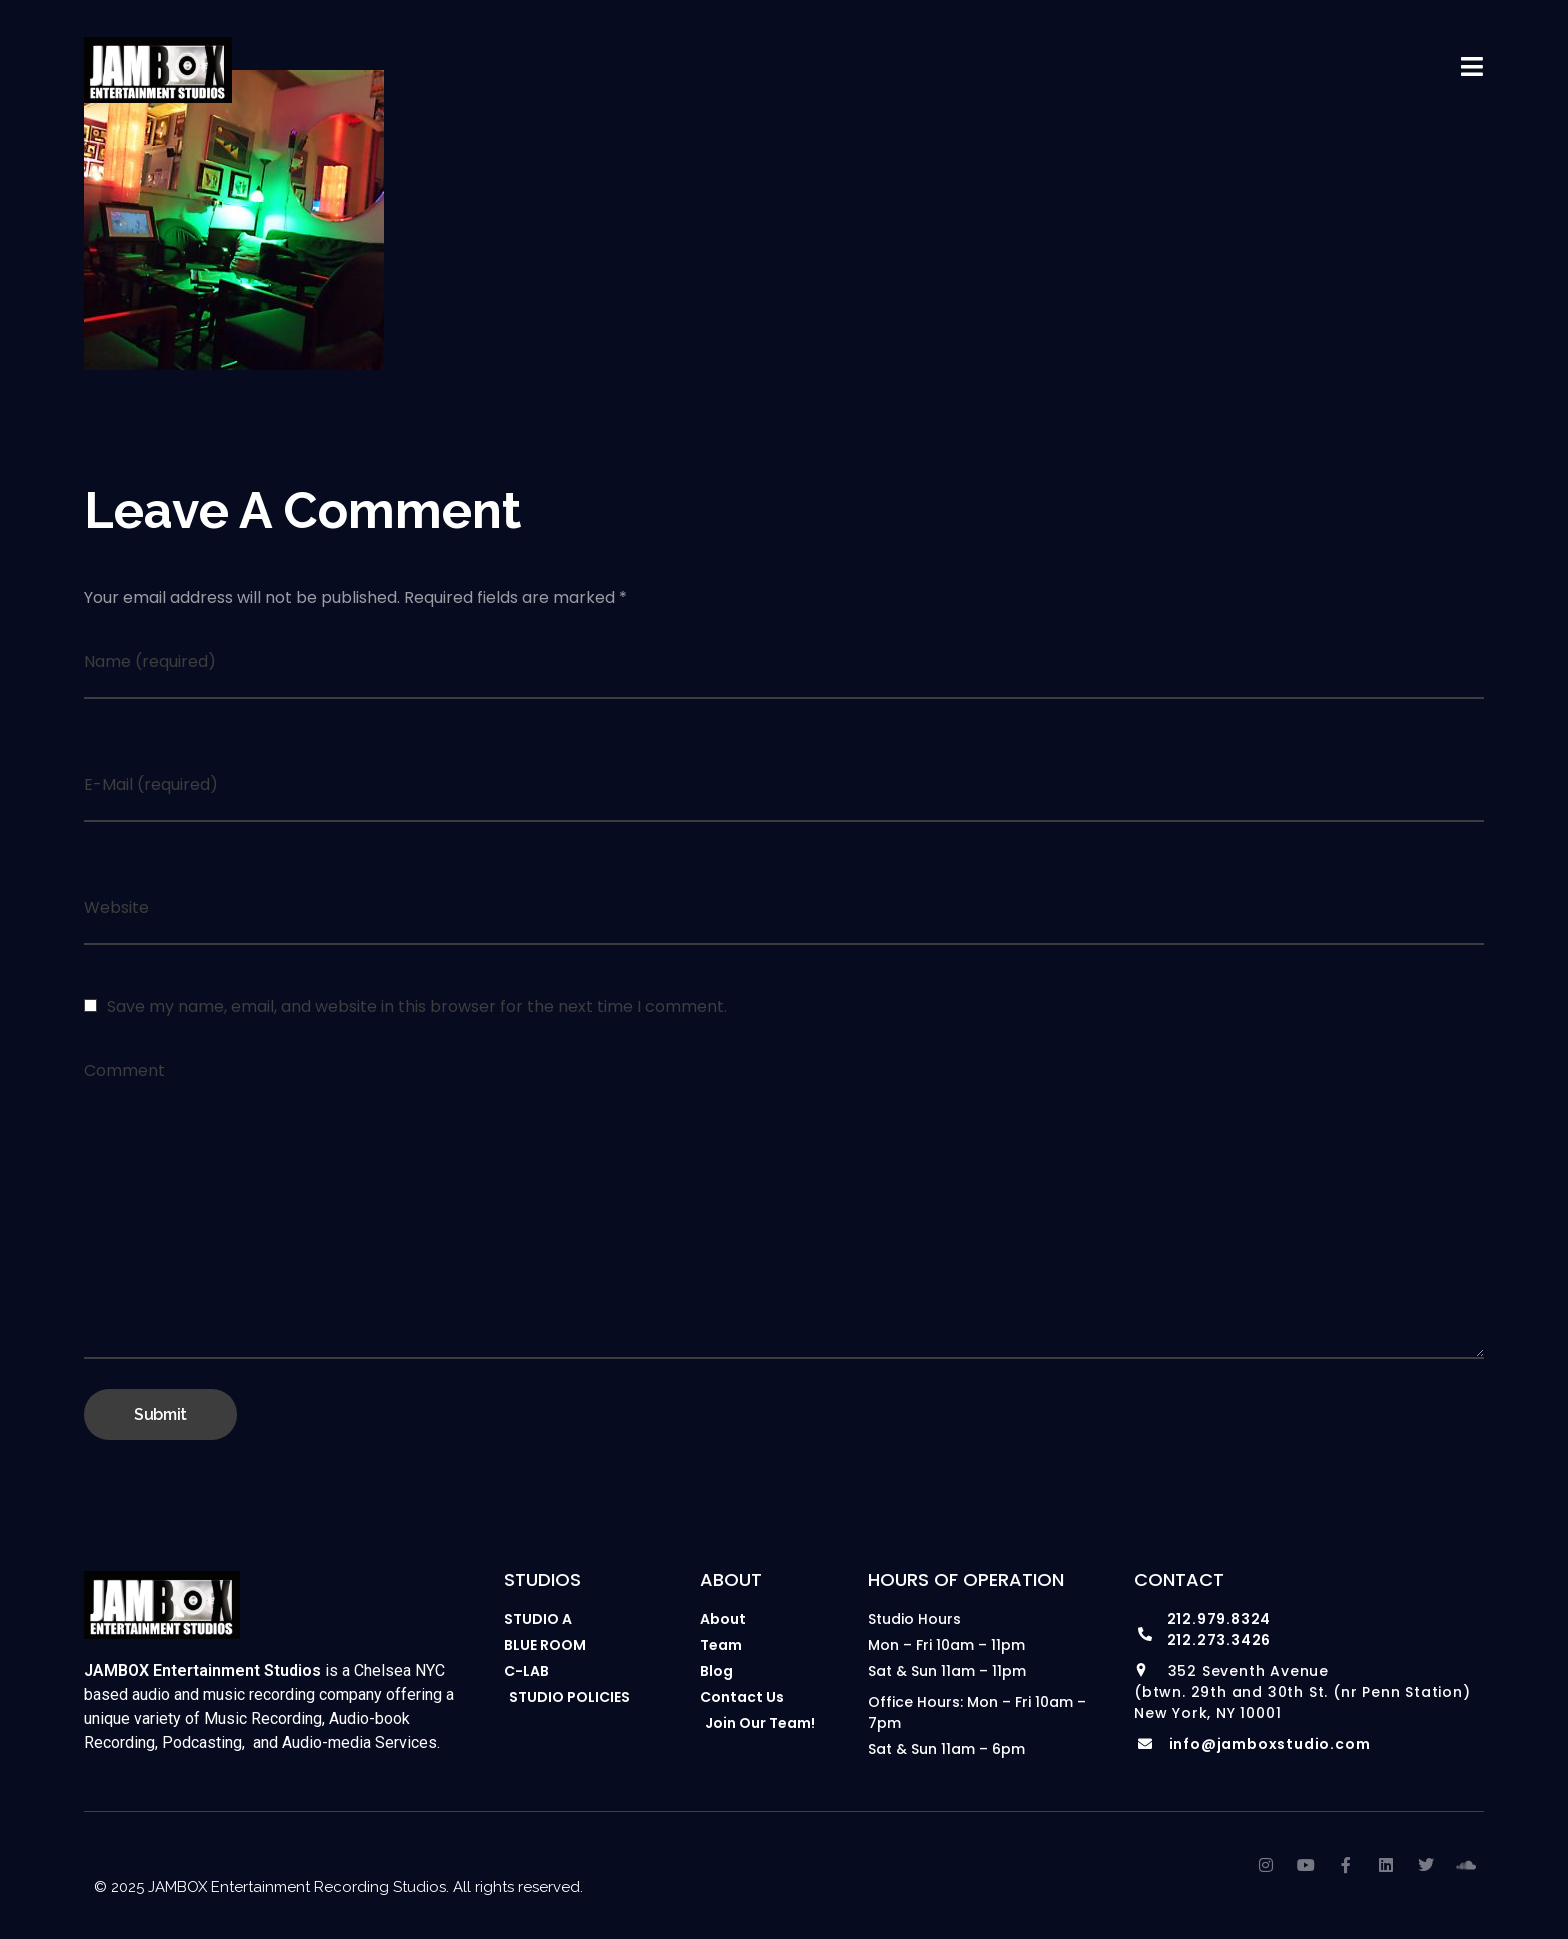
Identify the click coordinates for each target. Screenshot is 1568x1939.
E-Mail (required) (151, 784)
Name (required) (150, 661)
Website (116, 907)
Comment (124, 1070)
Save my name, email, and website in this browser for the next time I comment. (417, 1006)
